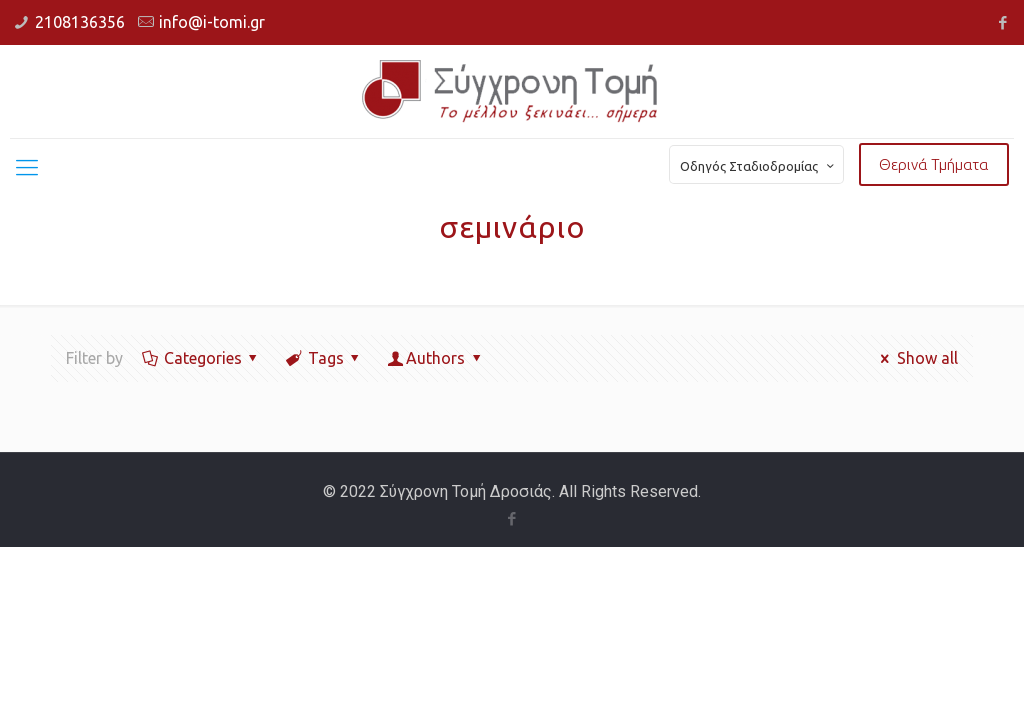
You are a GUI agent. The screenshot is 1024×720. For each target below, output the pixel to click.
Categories (201, 358)
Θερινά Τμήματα (934, 164)
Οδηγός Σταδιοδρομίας (758, 166)
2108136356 (80, 22)
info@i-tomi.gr (212, 22)
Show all (915, 358)
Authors (436, 358)
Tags (324, 358)
